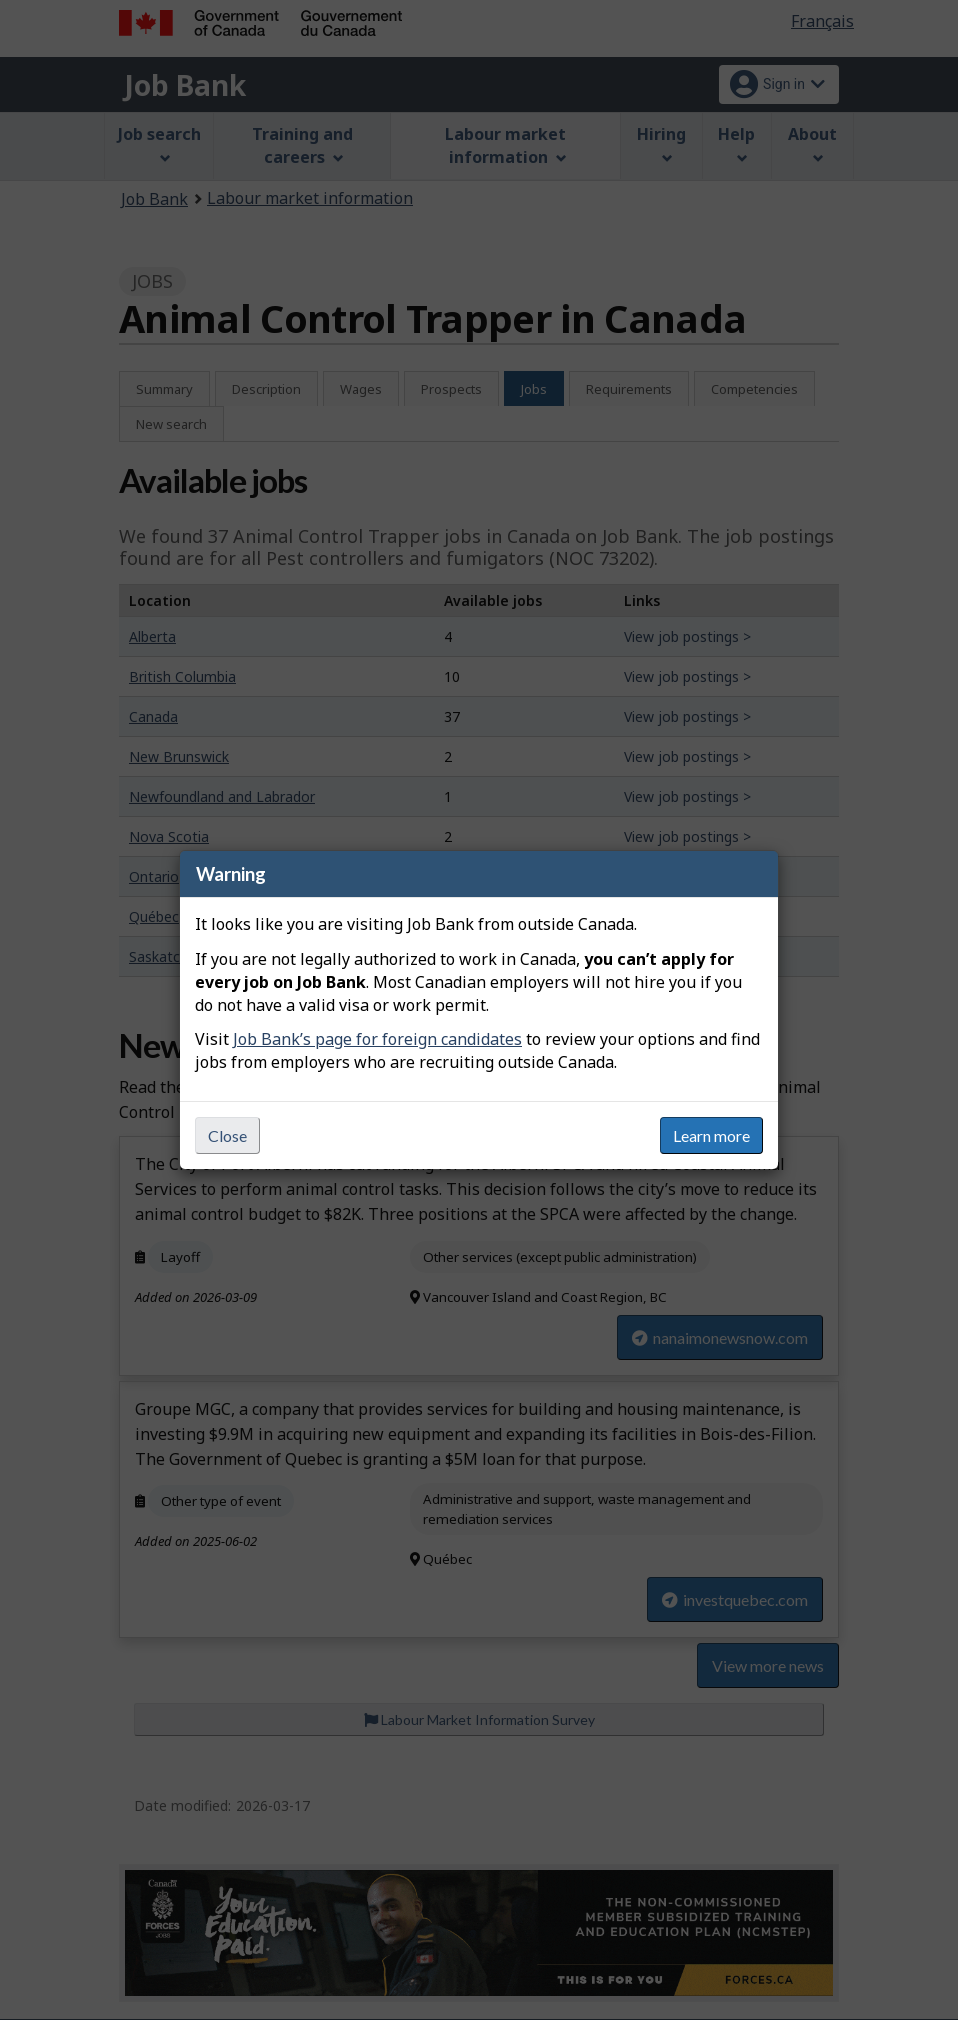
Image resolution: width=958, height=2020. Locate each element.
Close (227, 1135)
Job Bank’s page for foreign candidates (377, 1039)
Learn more (711, 1135)
